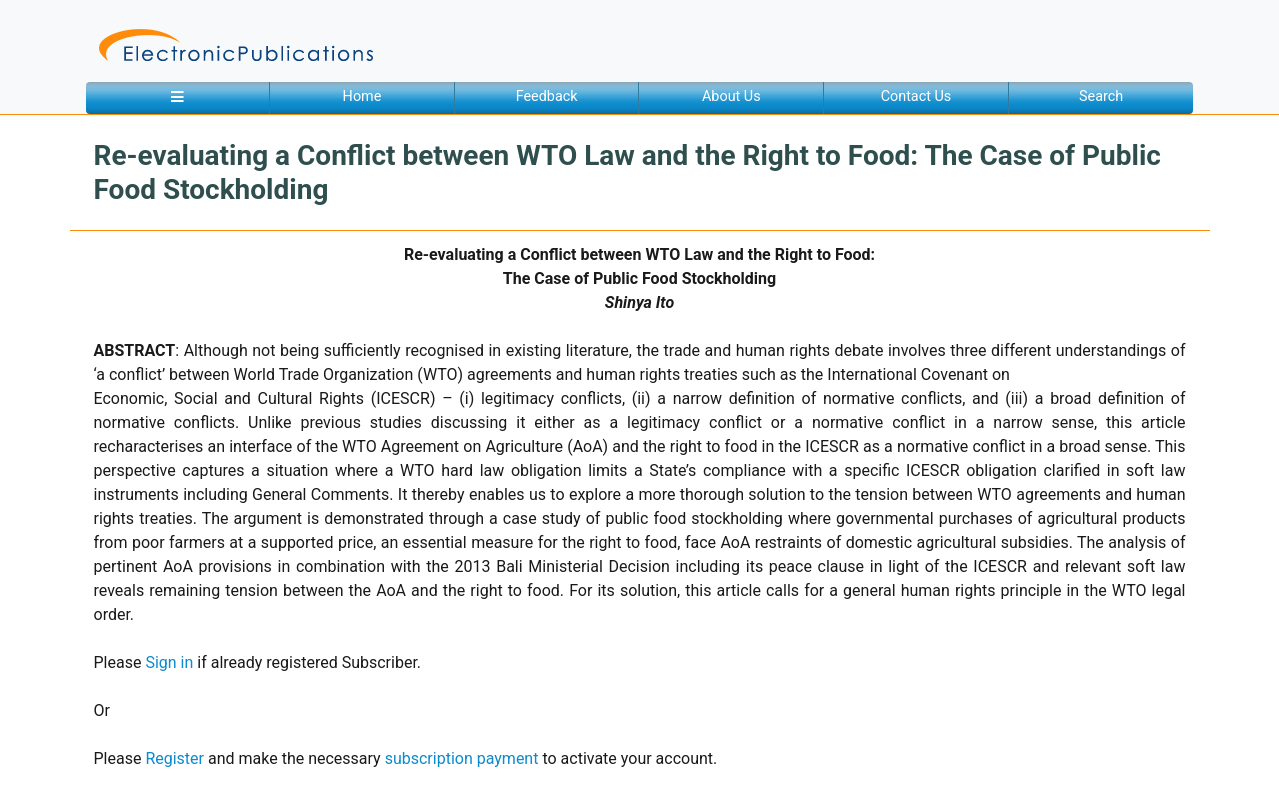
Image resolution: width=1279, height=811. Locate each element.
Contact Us (916, 96)
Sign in (169, 662)
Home (362, 96)
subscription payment (462, 758)
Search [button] (1101, 96)
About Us (731, 96)
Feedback (547, 96)
